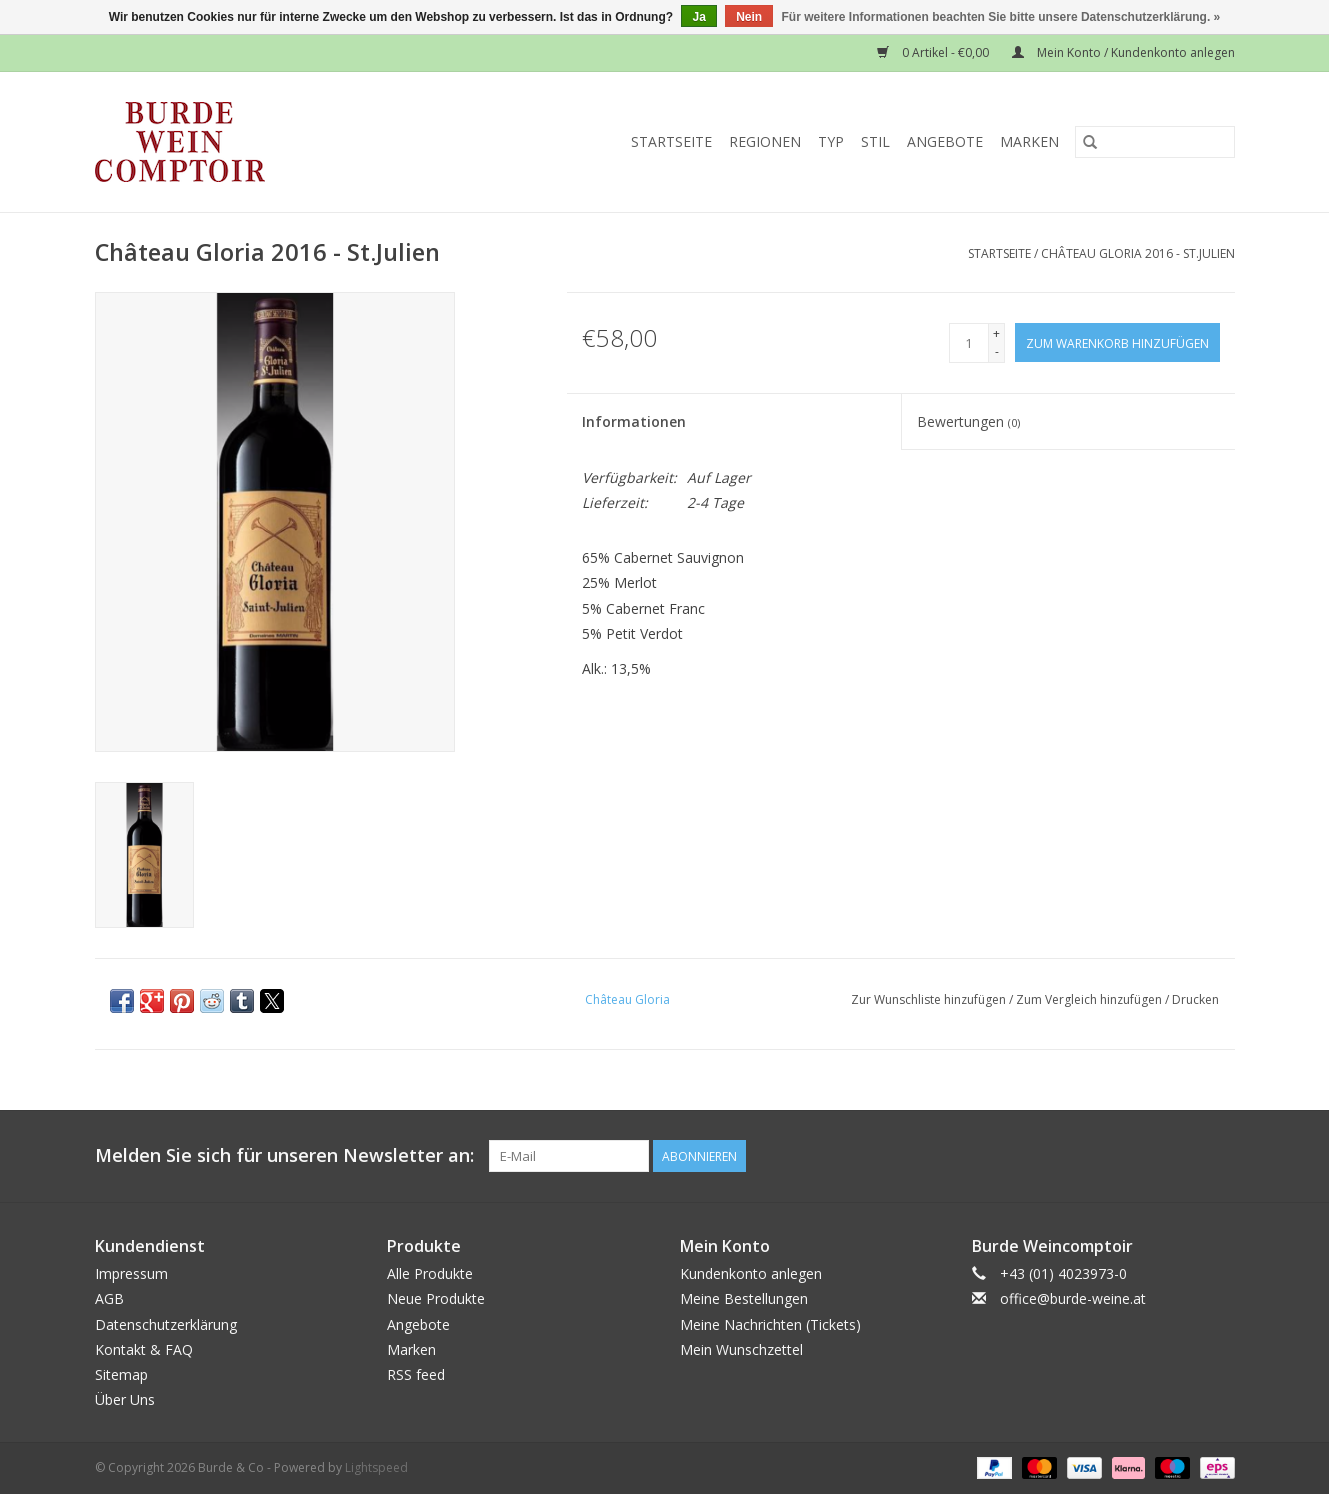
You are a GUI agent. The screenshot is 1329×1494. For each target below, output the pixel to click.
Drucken (1195, 999)
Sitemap (121, 1374)
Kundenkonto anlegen (751, 1273)
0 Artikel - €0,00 (934, 52)
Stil (875, 141)
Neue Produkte (436, 1298)
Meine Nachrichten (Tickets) (770, 1324)
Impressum (131, 1273)
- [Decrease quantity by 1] (997, 351)
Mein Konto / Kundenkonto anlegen (1123, 52)
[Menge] (969, 343)
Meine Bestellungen (744, 1298)
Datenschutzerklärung (166, 1324)
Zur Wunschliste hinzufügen (930, 999)
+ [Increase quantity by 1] (996, 333)
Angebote (945, 141)
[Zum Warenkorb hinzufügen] (1117, 342)
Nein (749, 17)
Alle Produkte (430, 1273)
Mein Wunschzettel (741, 1349)
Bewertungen (968, 421)
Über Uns (125, 1399)
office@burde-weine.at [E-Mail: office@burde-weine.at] (1073, 1298)
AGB (109, 1298)
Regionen (765, 141)
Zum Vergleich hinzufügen (1090, 999)
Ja (698, 17)
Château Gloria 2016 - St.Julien (1138, 253)
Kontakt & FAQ (144, 1349)
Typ (831, 141)
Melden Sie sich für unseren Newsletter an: (284, 1155)
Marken (1029, 141)
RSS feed (416, 1374)
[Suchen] (1155, 142)
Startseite (671, 141)
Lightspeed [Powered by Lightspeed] (376, 1467)
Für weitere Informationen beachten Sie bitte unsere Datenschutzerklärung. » (1001, 17)
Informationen (634, 421)
